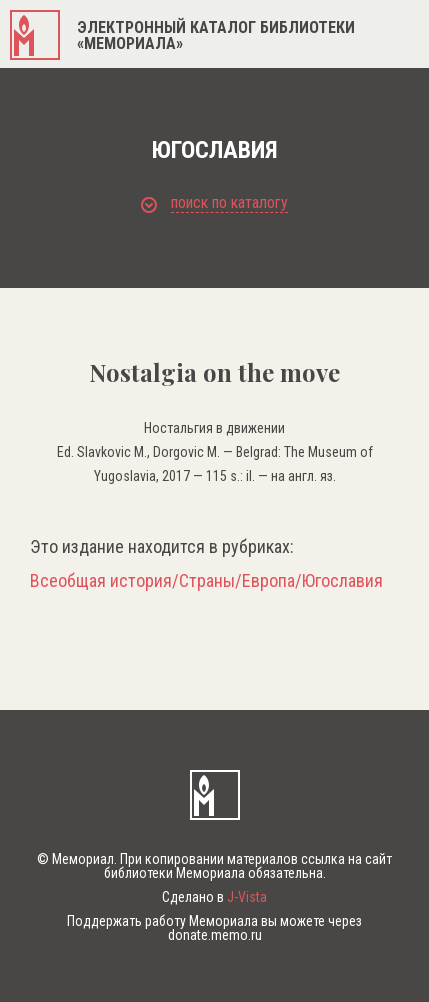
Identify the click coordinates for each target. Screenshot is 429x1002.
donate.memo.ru (215, 935)
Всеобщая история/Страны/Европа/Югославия (206, 581)
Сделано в (214, 897)
